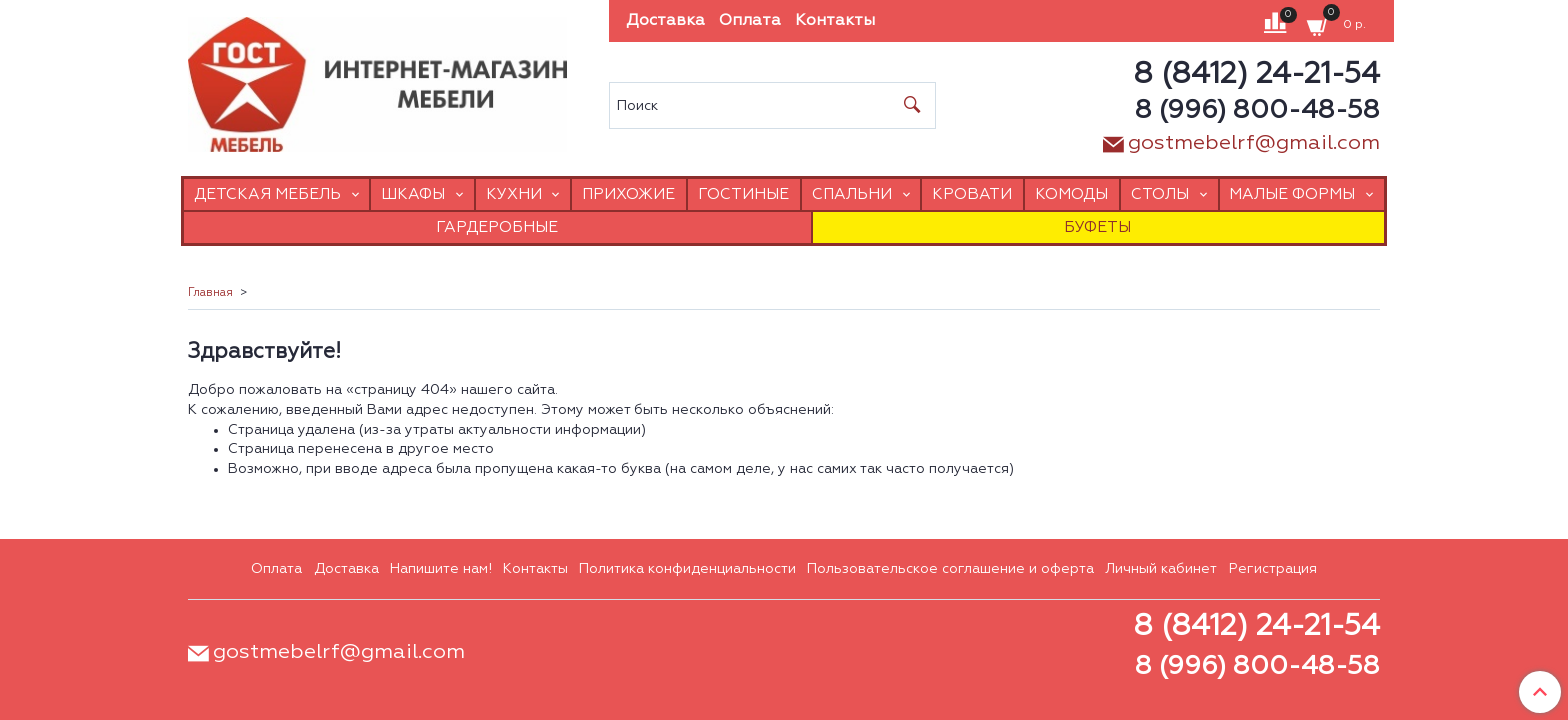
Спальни (852, 194)
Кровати (972, 194)
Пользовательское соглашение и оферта (950, 569)
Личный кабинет (1161, 569)
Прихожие (628, 194)
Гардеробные (497, 227)
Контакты (835, 21)
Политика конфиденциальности (687, 569)
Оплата (750, 21)
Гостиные (743, 194)
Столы (1160, 194)
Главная (210, 293)
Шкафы (413, 194)
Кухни (514, 194)
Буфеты (1097, 227)
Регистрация (1273, 569)
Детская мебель (267, 194)
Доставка (665, 21)
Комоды (1071, 194)
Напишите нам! (441, 569)
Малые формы (1292, 194)
